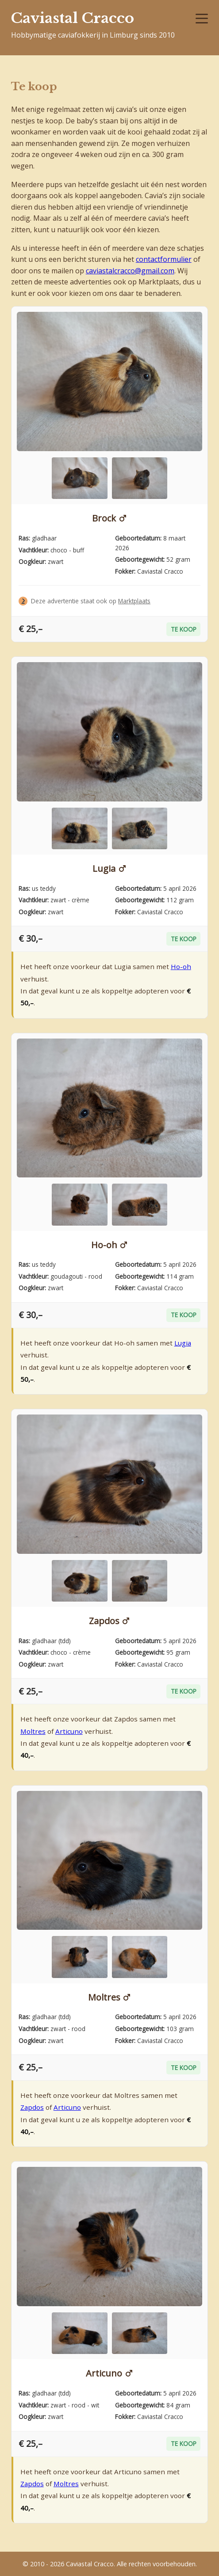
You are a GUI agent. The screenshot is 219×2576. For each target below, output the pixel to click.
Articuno (69, 1731)
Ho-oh (181, 966)
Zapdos (104, 1621)
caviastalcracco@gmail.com (130, 271)
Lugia (103, 868)
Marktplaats (134, 601)
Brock (104, 518)
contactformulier (164, 259)
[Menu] (202, 18)
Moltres (33, 1731)
